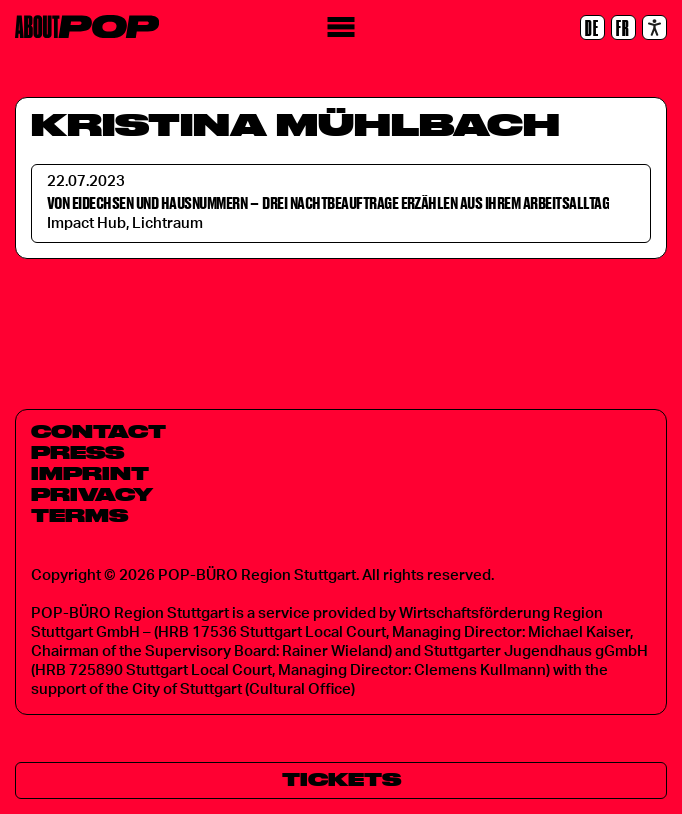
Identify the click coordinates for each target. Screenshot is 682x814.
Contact (98, 431)
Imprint (90, 473)
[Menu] (341, 27)
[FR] (623, 27)
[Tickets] (341, 780)
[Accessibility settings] (654, 27)
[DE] (592, 27)
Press (77, 452)
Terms (79, 515)
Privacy (92, 494)
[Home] (87, 26)
